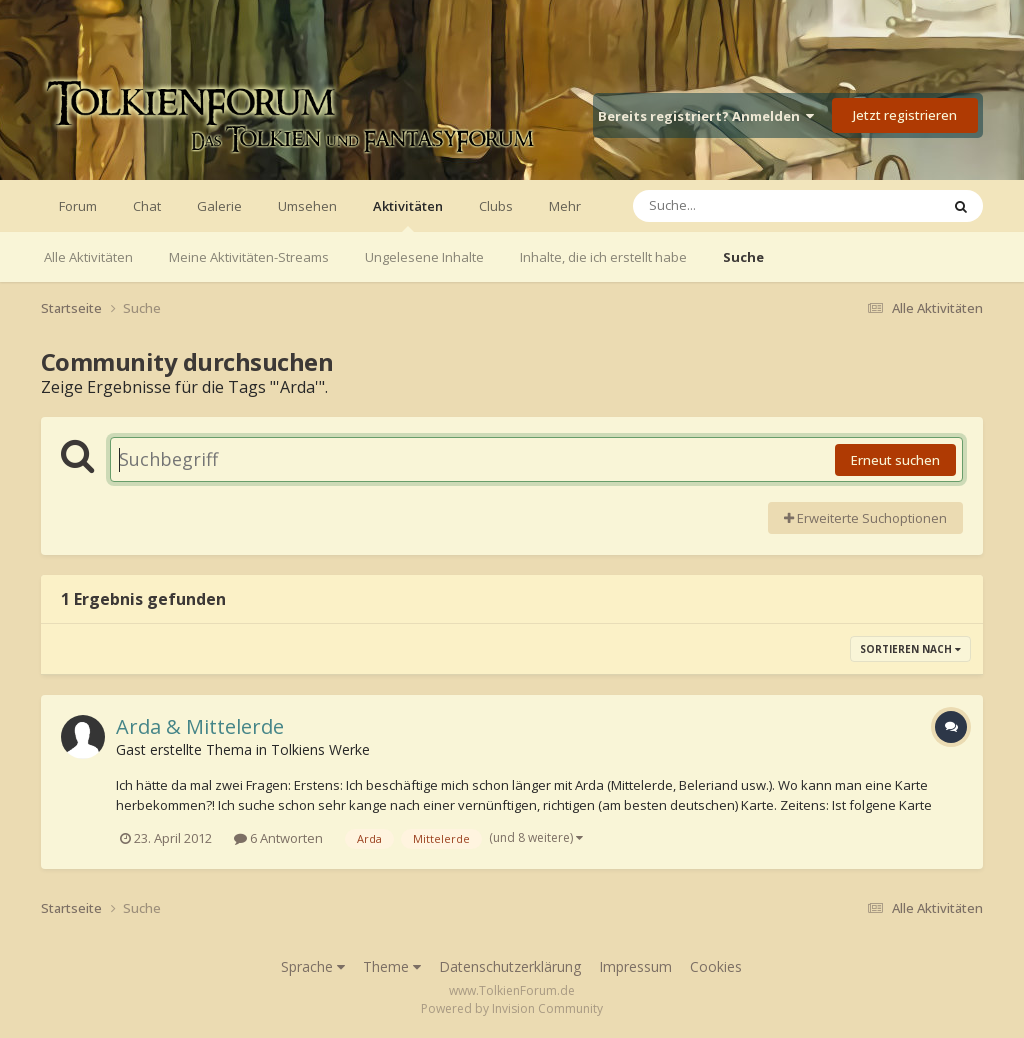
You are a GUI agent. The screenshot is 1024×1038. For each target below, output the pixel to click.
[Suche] (745, 206)
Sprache (313, 966)
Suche (743, 257)
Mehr (565, 206)
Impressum (635, 966)
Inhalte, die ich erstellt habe (603, 257)
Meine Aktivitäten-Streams (249, 257)
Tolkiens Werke (320, 749)
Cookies (716, 966)
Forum (78, 206)
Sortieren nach (910, 649)
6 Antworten (278, 838)
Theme (392, 966)
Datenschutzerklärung (510, 966)
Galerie (219, 206)
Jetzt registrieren (905, 115)
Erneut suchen (895, 460)
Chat (147, 206)
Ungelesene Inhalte (424, 257)
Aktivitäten (408, 214)
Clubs (496, 206)
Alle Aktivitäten (88, 257)
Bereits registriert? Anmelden (706, 116)
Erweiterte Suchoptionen (865, 518)
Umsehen (307, 206)
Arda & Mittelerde (200, 726)
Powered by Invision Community (512, 1008)
